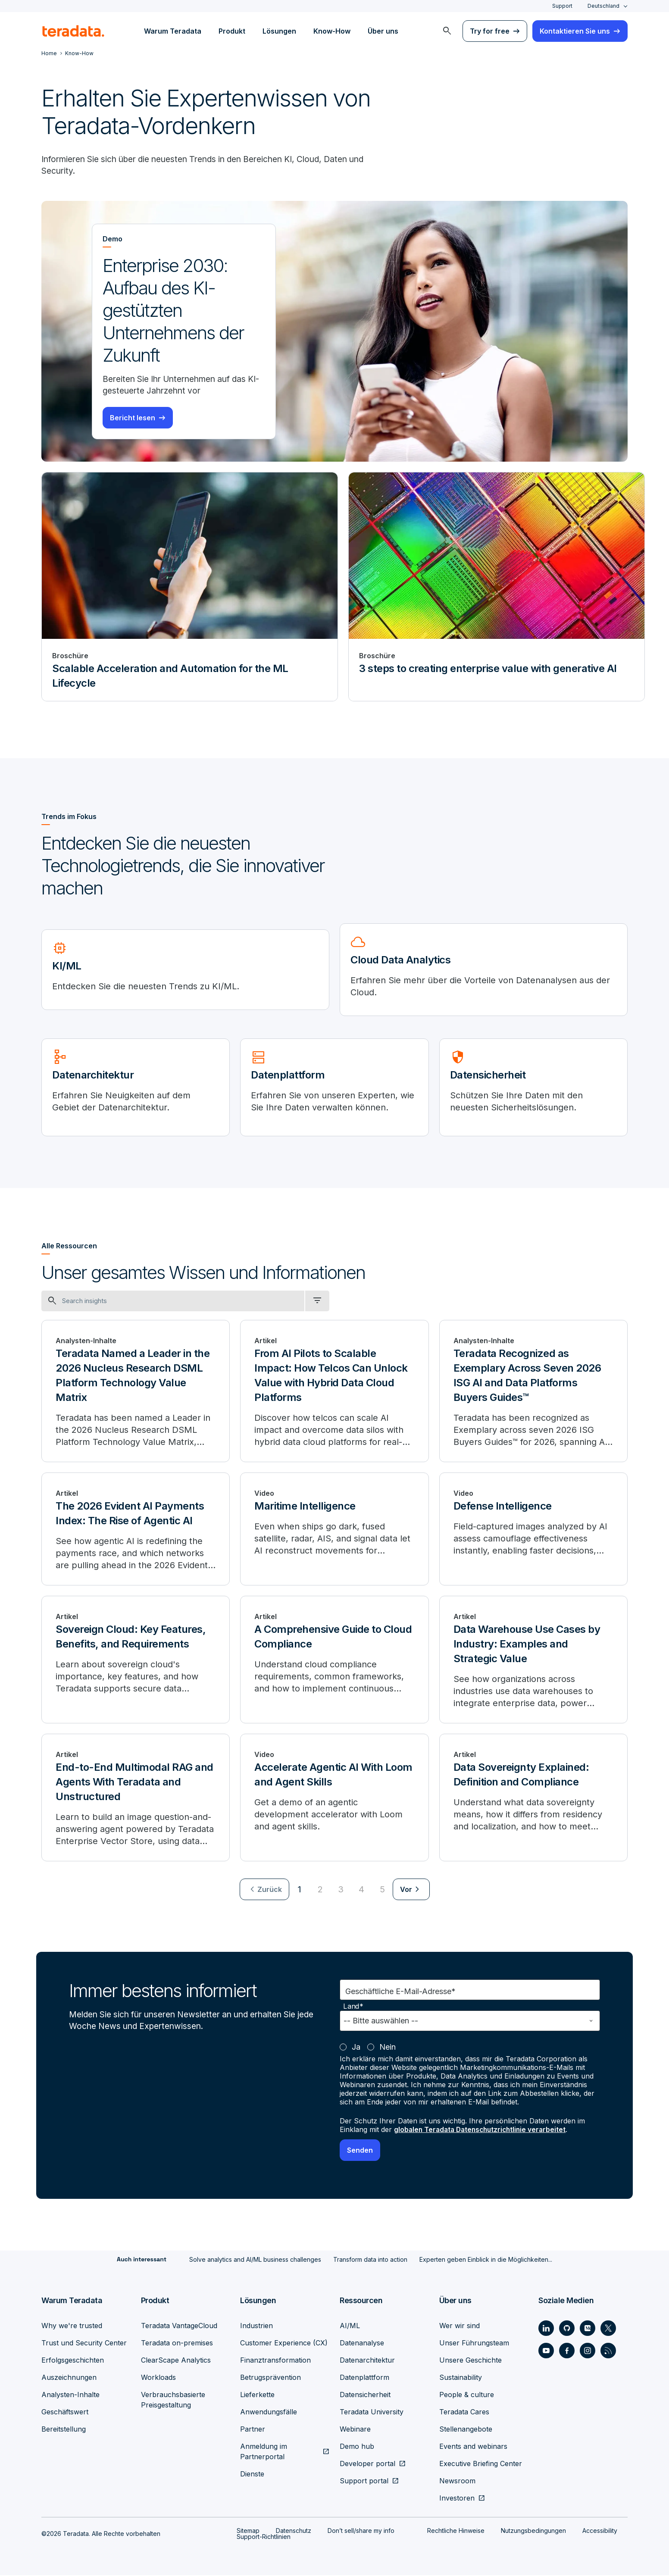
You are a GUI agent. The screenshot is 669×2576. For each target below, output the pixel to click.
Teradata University (371, 2412)
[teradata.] (73, 31)
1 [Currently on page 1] (299, 1890)
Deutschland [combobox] (603, 6)
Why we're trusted (71, 2326)
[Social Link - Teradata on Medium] (587, 2329)
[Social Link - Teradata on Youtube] (546, 2351)
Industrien (256, 2326)
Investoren (457, 2499)
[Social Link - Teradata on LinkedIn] (546, 2329)
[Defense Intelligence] (533, 1530)
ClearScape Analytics (176, 2361)
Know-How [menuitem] (331, 31)
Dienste (252, 2474)
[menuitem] (447, 31)
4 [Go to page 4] (361, 1890)
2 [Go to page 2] (320, 1890)
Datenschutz (293, 2531)
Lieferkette (257, 2395)
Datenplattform (364, 2378)
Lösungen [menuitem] (279, 31)
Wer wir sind (459, 2326)
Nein (387, 2048)
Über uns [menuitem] (383, 31)
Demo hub (357, 2447)
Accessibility (599, 2531)
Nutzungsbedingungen (533, 2531)
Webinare (355, 2430)
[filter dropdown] (317, 1302)
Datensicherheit (365, 2395)
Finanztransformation (275, 2361)
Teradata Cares (464, 2412)
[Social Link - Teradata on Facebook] (567, 2351)
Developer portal (367, 2464)
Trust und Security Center (84, 2343)
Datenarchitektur (367, 2361)
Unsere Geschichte (470, 2361)
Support (562, 6)
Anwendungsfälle (268, 2412)
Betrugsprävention (270, 2378)
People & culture (466, 2395)
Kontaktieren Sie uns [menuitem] (575, 31)
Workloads (158, 2378)
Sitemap (248, 2531)
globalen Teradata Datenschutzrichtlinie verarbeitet (483, 2130)
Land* (353, 2008)
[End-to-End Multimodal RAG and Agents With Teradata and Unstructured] (135, 1799)
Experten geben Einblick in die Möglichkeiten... (485, 2260)
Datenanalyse (362, 2343)
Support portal (364, 2481)
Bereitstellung (63, 2430)
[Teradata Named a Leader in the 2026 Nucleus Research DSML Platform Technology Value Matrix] (135, 1392)
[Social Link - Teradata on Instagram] (587, 2351)
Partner (252, 2430)
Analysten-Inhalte (70, 2395)
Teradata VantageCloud (179, 2326)
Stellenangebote (465, 2430)
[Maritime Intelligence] (334, 1530)
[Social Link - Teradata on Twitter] (608, 2329)
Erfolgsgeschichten (72, 2361)
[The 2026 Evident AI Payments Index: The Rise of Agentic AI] (135, 1530)
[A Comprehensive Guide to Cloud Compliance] (334, 1661)
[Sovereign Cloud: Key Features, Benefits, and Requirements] (135, 1661)
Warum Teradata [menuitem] (172, 31)
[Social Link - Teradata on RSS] (608, 2351)
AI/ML (350, 2326)
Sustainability (460, 2378)
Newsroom (457, 2481)
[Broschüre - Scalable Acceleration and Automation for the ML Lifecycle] (190, 587)
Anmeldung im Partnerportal (263, 2452)
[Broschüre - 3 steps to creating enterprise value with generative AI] (496, 587)
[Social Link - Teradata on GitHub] (567, 2329)
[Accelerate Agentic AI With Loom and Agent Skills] (334, 1799)
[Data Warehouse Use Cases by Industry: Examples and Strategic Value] (533, 1661)
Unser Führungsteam (474, 2343)
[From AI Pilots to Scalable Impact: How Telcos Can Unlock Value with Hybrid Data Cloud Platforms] (334, 1392)
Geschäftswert (64, 2412)
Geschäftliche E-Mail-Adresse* (400, 1992)
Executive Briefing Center (480, 2464)
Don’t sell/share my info (361, 2531)
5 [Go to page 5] (382, 1890)
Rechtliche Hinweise (456, 2531)
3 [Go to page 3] (341, 1890)
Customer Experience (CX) (284, 2343)
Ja (356, 2048)
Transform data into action (370, 2260)
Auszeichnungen (69, 2378)
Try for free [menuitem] (490, 31)
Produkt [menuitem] (232, 31)
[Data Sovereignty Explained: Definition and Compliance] (533, 1799)
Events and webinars (473, 2447)
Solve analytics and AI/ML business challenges (255, 2260)
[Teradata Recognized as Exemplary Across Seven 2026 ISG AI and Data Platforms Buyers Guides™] (533, 1392)
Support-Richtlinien (264, 2537)
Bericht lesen (132, 419)
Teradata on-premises (177, 2343)
